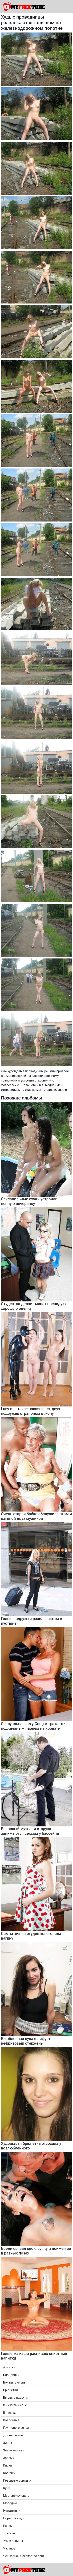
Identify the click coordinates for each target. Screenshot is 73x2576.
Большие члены (14, 2382)
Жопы (7, 2443)
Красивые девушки (17, 2480)
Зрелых (8, 2458)
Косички (9, 2473)
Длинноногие (13, 2435)
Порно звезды (13, 2518)
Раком (7, 2526)
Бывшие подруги (15, 2397)
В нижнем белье (15, 2405)
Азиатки (9, 2367)
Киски (7, 2465)
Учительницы (13, 2541)
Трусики (9, 2533)
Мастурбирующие (16, 2495)
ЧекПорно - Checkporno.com (23, 2556)
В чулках (9, 2412)
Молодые (10, 2503)
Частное (9, 2548)
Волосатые (11, 2420)
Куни (6, 2488)
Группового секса (16, 2428)
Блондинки (11, 2375)
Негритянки (11, 2511)
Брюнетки (10, 2390)
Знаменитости (13, 2450)
